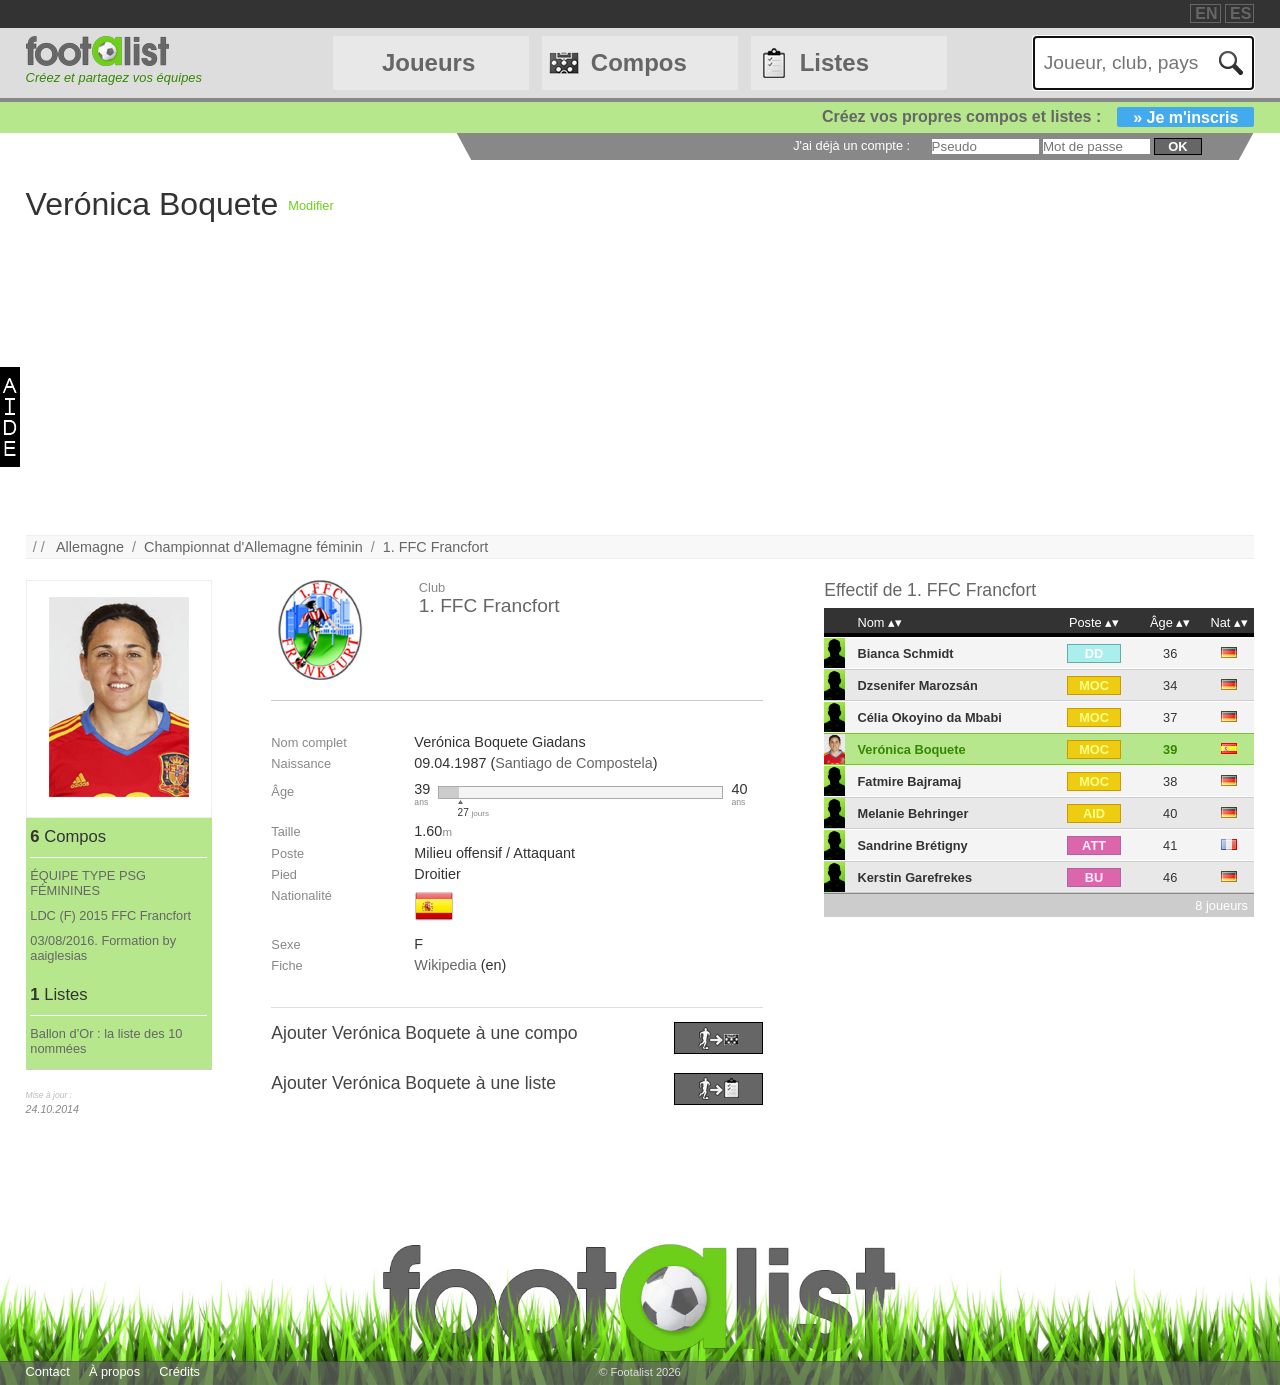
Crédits (179, 1371)
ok (1177, 146)
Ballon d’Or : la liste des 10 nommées (106, 1041)
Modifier (311, 205)
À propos (114, 1371)
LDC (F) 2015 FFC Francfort (110, 915)
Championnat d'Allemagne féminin (253, 547)
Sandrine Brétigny (913, 845)
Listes (834, 62)
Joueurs (428, 62)
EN (1206, 13)
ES (1240, 13)
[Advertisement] (626, 395)
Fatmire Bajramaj (910, 781)
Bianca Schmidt (906, 653)
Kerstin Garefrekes (915, 877)
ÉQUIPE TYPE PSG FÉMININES (88, 883)
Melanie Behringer (913, 813)
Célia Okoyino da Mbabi (930, 717)
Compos (639, 62)
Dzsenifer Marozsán (918, 685)
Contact (48, 1371)
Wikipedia (445, 965)
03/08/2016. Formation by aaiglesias (103, 948)
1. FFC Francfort (436, 547)
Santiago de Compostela (574, 763)
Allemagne (90, 547)
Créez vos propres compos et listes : (1038, 116)
